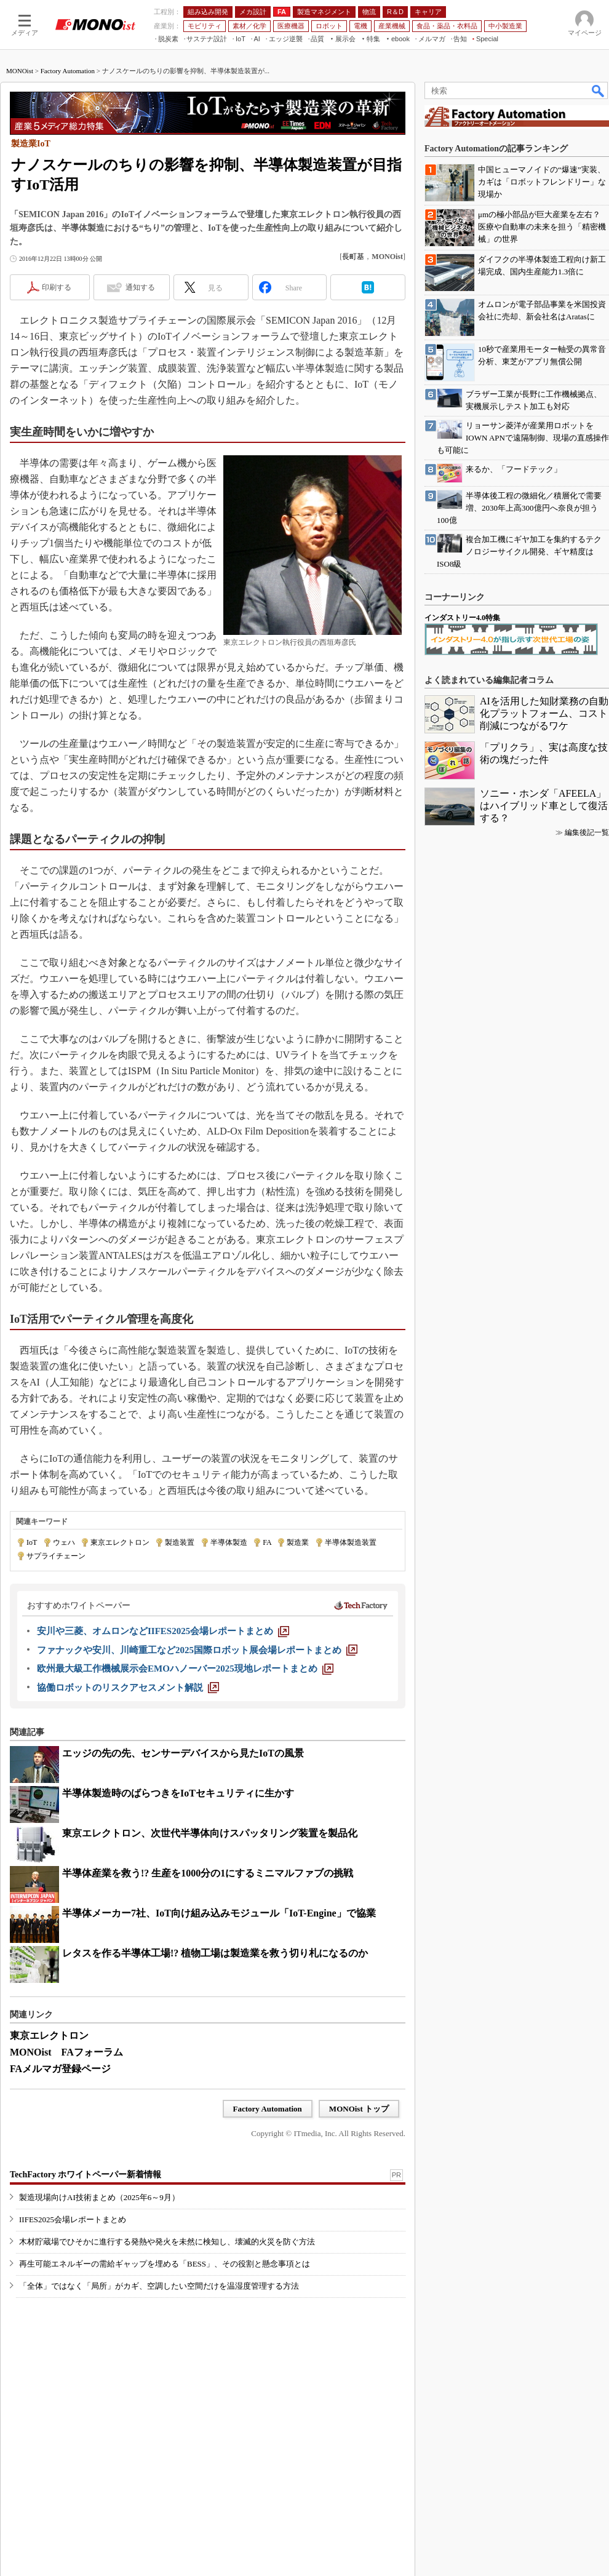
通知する (140, 287)
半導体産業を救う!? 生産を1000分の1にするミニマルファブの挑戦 (207, 1873)
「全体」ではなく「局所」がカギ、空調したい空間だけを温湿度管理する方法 (159, 2286)
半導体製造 (228, 1542)
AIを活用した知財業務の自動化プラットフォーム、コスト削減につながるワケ (544, 713)
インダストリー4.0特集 (462, 617)
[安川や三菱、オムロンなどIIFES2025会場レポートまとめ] (163, 1631)
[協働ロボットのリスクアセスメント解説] (128, 1688)
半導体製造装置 (350, 1542)
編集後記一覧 (587, 832)
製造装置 (179, 1542)
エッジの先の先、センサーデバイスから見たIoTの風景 (183, 1753)
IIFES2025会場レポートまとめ (72, 2219)
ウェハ (64, 1542)
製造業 (298, 1542)
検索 (598, 90)
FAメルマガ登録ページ (60, 2069)
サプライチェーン (56, 1556)
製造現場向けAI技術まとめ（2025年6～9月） (99, 2197)
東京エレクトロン (119, 1542)
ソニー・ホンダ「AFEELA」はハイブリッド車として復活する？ (544, 805)
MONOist (19, 70)
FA (267, 1542)
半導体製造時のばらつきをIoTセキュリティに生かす (178, 1793)
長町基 (353, 256)
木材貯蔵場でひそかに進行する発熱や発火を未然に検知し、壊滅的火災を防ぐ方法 (167, 2241)
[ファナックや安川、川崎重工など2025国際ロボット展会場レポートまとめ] (197, 1650)
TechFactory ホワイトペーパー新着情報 (85, 2174)
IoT (31, 1542)
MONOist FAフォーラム (66, 2052)
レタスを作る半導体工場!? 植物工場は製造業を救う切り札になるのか (215, 1953)
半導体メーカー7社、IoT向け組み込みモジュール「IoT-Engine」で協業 (219, 1913)
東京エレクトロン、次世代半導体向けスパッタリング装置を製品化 (209, 1833)
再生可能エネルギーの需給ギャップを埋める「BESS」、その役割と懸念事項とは (164, 2263)
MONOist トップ (359, 2108)
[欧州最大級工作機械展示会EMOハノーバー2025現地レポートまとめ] (185, 1668)
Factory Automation (68, 70)
